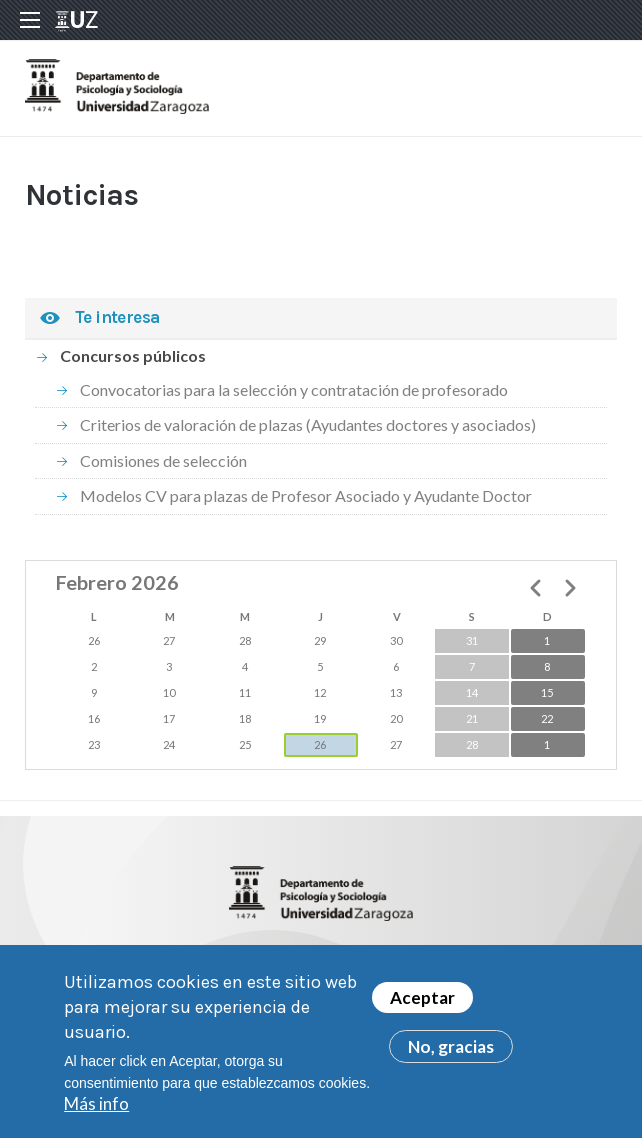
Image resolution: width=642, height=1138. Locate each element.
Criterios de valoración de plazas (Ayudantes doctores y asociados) (308, 424)
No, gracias (451, 1055)
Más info (96, 1112)
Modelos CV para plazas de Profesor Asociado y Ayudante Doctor (306, 495)
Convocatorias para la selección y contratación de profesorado (294, 389)
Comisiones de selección (163, 460)
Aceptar (422, 1006)
